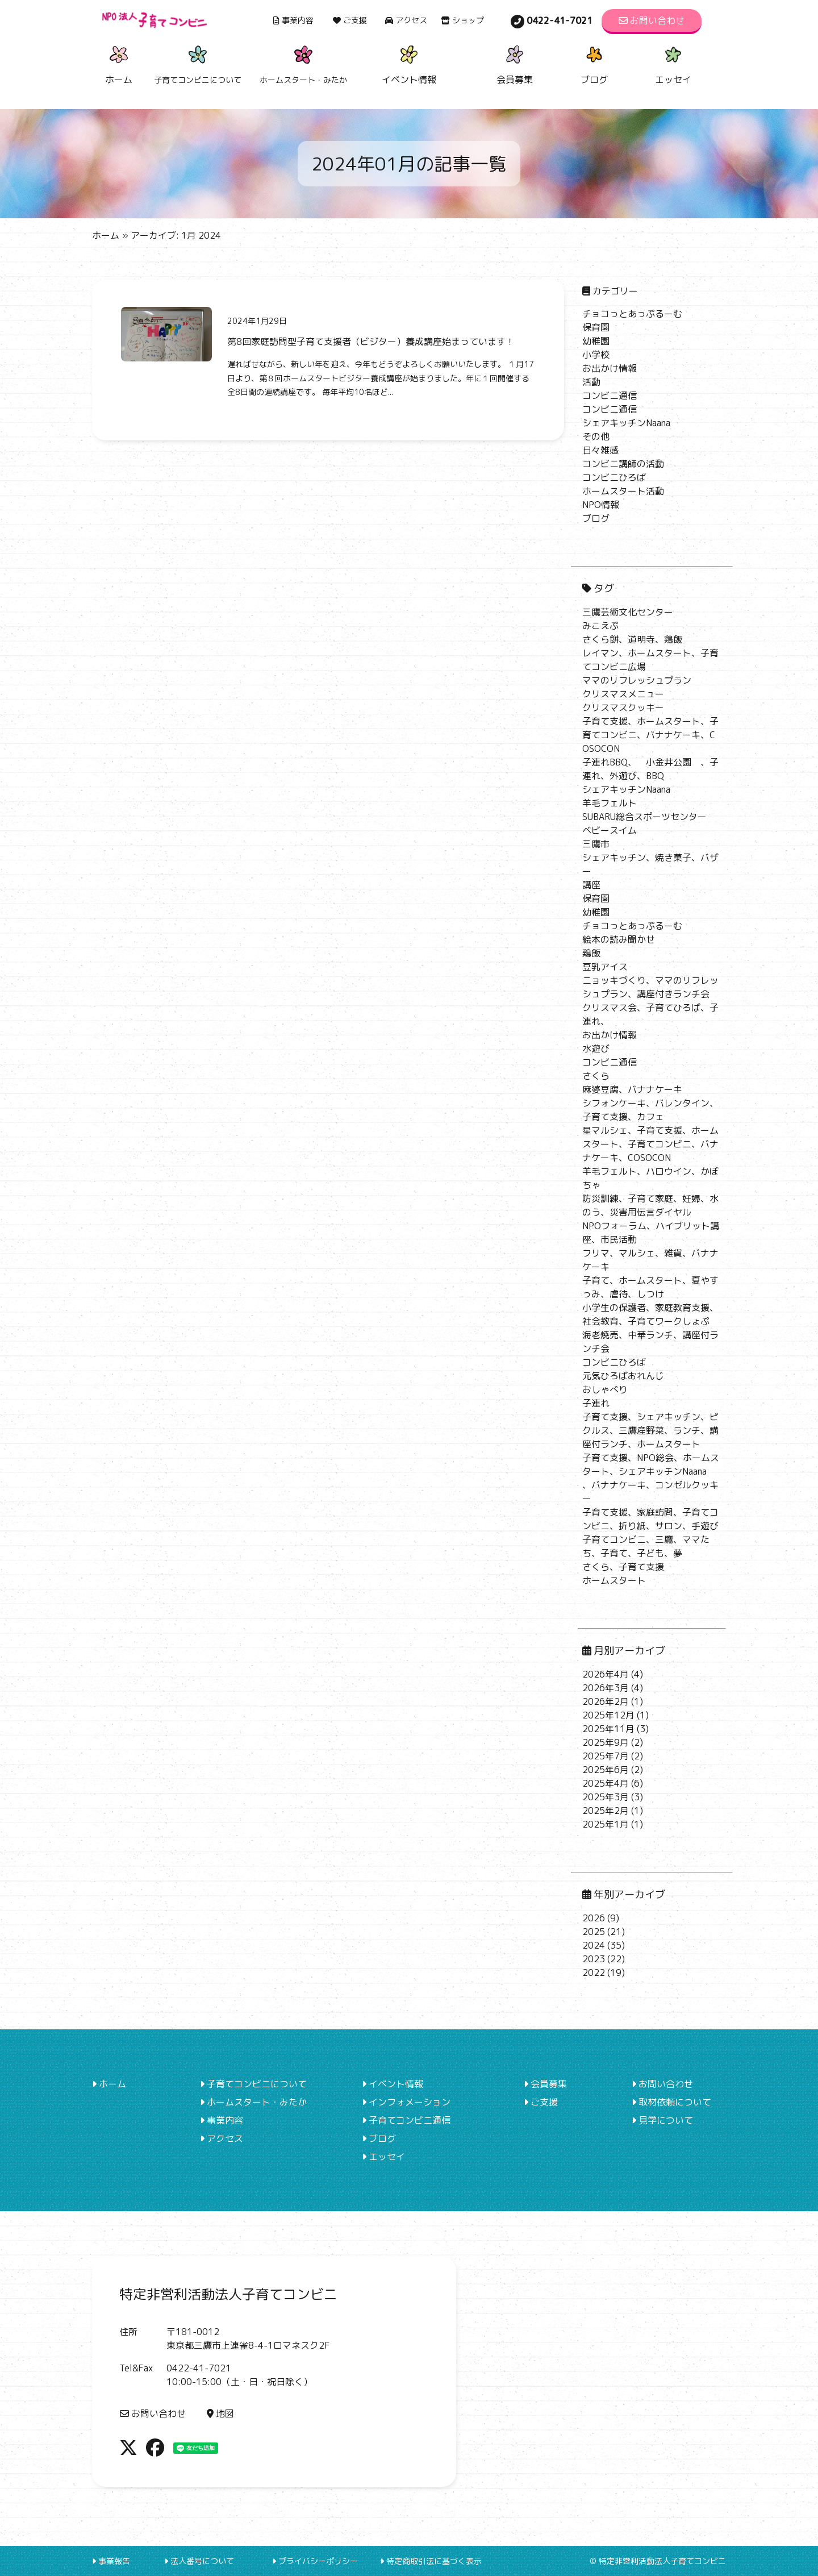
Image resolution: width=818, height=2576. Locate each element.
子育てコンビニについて (253, 2084)
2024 (593, 1945)
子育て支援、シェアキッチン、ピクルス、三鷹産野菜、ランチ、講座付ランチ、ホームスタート (650, 1430)
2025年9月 (605, 1742)
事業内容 (293, 20)
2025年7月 (605, 1756)
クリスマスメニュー (623, 694)
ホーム (118, 63)
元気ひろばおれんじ (623, 1376)
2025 (593, 1931)
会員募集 (514, 63)
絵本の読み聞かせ (618, 939)
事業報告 (111, 2561)
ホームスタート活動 (623, 491)
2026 (593, 1918)
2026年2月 (605, 1701)
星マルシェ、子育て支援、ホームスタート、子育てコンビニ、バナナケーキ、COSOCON (650, 1144)
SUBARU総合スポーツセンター (644, 816)
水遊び (596, 1048)
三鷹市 (596, 844)
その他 (596, 436)
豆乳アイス (605, 966)
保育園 (596, 327)
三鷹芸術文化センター (627, 612)
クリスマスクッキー (623, 707)
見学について (662, 2120)
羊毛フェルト (609, 803)
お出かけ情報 (609, 368)
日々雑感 (600, 450)
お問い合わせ (652, 20)
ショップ (462, 20)
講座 (591, 885)
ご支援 (350, 20)
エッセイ (673, 63)
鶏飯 (591, 953)
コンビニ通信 (609, 395)
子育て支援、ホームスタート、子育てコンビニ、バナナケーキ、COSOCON (650, 735)
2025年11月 (608, 1728)
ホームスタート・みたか (253, 2102)
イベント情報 (409, 63)
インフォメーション (406, 2102)
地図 (220, 2413)
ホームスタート (614, 1580)
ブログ (594, 63)
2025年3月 (605, 1797)
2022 (593, 1972)
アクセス (406, 20)
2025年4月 (605, 1783)
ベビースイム (609, 830)
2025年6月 (605, 1769)
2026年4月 (605, 1674)
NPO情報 (600, 504)
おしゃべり (605, 1389)
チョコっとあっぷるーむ (632, 313)
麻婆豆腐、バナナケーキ (632, 1089)
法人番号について (199, 2561)
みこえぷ (600, 625)
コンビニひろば (614, 477)
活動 (591, 382)
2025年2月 (605, 1810)
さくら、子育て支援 (623, 1566)
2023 (593, 1959)
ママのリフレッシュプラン (636, 680)
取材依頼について (671, 2102)
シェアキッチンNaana (626, 423)
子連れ (596, 1403)
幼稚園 (596, 341)
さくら (596, 1075)
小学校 (596, 354)
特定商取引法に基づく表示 (431, 2561)
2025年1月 (605, 1824)
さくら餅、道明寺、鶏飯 (632, 639)
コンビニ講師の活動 (623, 463)
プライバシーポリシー (315, 2561)
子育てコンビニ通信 (406, 2120)
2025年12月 (608, 1715)
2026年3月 (605, 1688)
